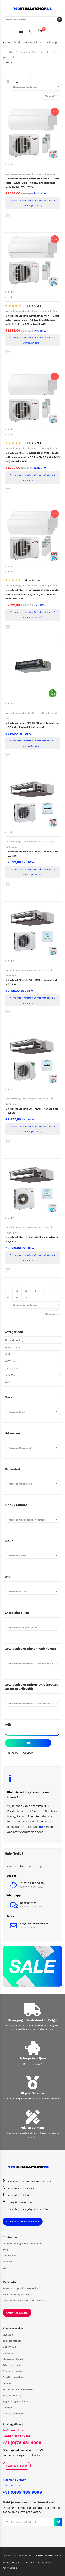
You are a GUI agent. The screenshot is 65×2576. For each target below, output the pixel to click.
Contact (7, 2407)
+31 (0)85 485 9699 (22, 2492)
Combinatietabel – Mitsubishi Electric (25, 2300)
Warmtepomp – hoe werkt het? (21, 2288)
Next (26, 1297)
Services (10, 1374)
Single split (11, 847)
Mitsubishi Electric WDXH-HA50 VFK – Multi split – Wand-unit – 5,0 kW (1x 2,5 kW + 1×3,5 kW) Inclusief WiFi (32, 457)
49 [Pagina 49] (17, 1297)
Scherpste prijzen (32, 2058)
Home (7, 42)
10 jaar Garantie (33, 2093)
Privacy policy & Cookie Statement (21, 2562)
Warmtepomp (13, 1347)
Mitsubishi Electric (30, 174)
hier (42, 1826)
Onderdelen (12, 1368)
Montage (8, 2334)
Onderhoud (9, 2346)
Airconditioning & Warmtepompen (23, 2243)
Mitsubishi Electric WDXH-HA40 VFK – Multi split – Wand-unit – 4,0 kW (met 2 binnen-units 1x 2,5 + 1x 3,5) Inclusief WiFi (32, 319)
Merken (9, 1354)
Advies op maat (32, 2127)
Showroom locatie (13, 2359)
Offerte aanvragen (17, 2312)
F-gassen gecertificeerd (17, 2401)
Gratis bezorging (12, 2371)
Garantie (8, 2352)
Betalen (7, 2383)
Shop (6, 2249)
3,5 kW (11, 292)
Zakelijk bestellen (13, 2377)
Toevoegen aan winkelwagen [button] (7, 216)
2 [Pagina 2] (17, 1290)
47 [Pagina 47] (53, 1290)
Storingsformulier (16, 2465)
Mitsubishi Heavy (29, 713)
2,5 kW (11, 164)
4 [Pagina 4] (35, 1290)
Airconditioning (12, 174)
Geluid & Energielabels (16, 2294)
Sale (55, 174)
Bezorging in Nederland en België (32, 2020)
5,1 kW (11, 1089)
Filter (28, 1742)
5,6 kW (11, 1218)
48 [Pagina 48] (8, 1297)
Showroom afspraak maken (22, 2221)
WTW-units (11, 1361)
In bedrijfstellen (12, 2340)
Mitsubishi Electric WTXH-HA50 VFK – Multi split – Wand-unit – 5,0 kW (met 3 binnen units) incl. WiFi (32, 594)
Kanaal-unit (27, 841)
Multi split (46, 174)
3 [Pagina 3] (26, 1290)
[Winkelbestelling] (35, 87)
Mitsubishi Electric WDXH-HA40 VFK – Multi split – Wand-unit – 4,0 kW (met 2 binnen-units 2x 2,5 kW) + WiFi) (32, 182)
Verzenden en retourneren (18, 2389)
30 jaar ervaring (12, 2395)
